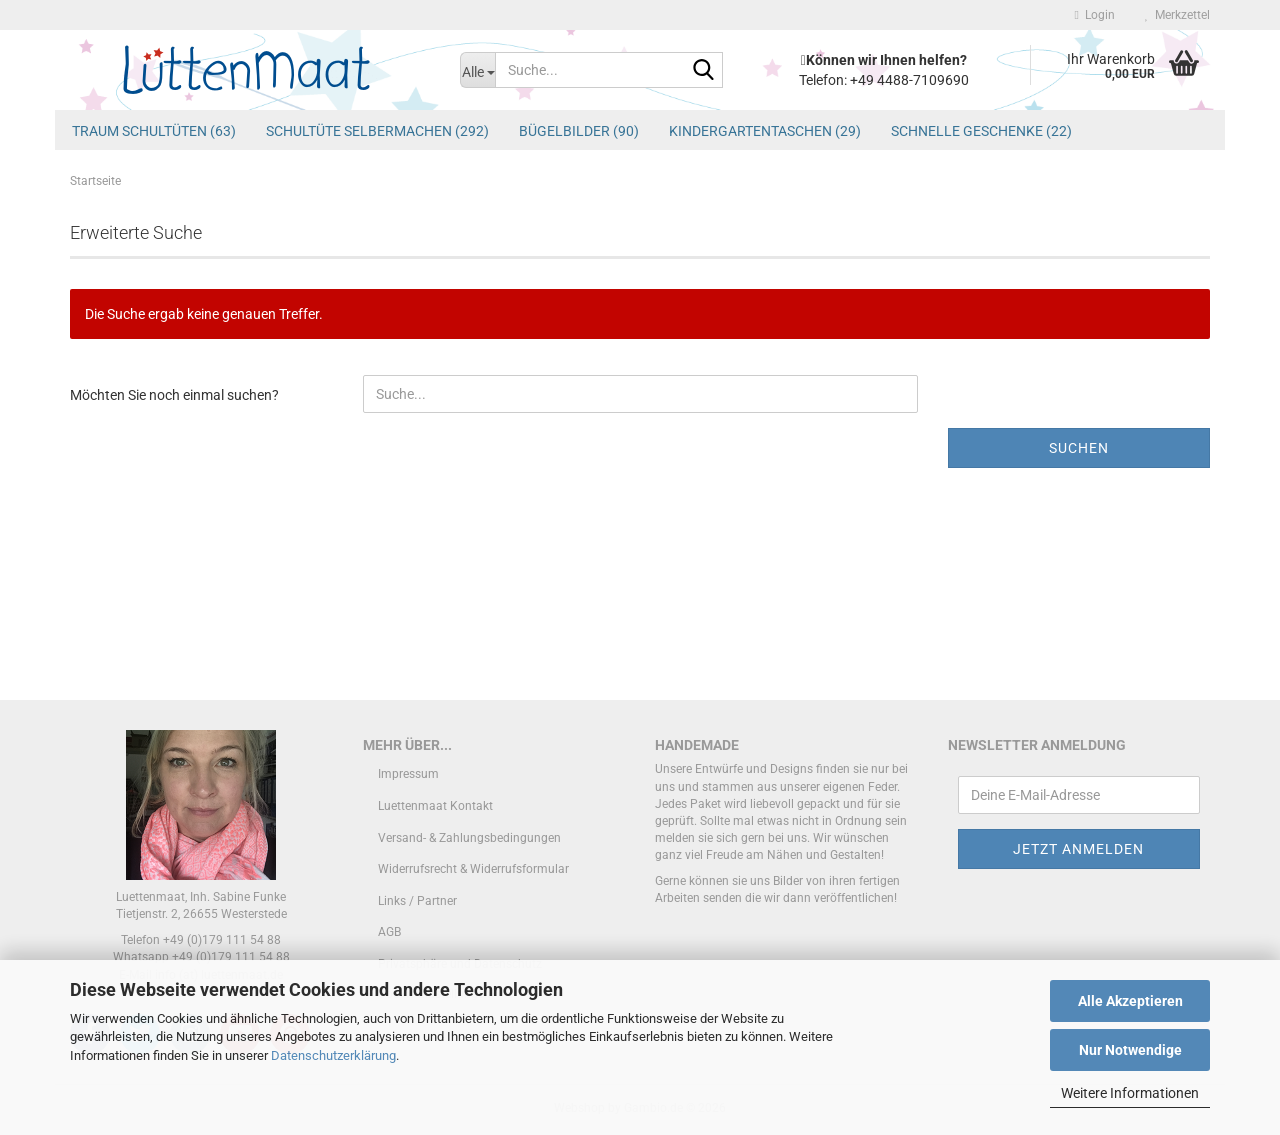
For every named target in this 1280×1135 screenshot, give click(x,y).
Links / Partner (417, 901)
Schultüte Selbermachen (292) (377, 131)
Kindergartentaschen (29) (765, 131)
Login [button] (1095, 15)
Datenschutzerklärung (333, 1055)
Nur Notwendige (1130, 1050)
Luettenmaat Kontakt (435, 806)
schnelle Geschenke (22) (981, 131)
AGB (389, 932)
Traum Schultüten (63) (154, 131)
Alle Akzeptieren (1130, 1001)
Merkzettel (1177, 15)
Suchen (1079, 448)
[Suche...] (477, 70)
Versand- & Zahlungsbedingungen (469, 838)
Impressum (408, 774)
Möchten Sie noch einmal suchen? (174, 395)
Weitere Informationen (1130, 1093)
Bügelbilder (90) (579, 131)
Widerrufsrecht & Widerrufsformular (473, 869)
